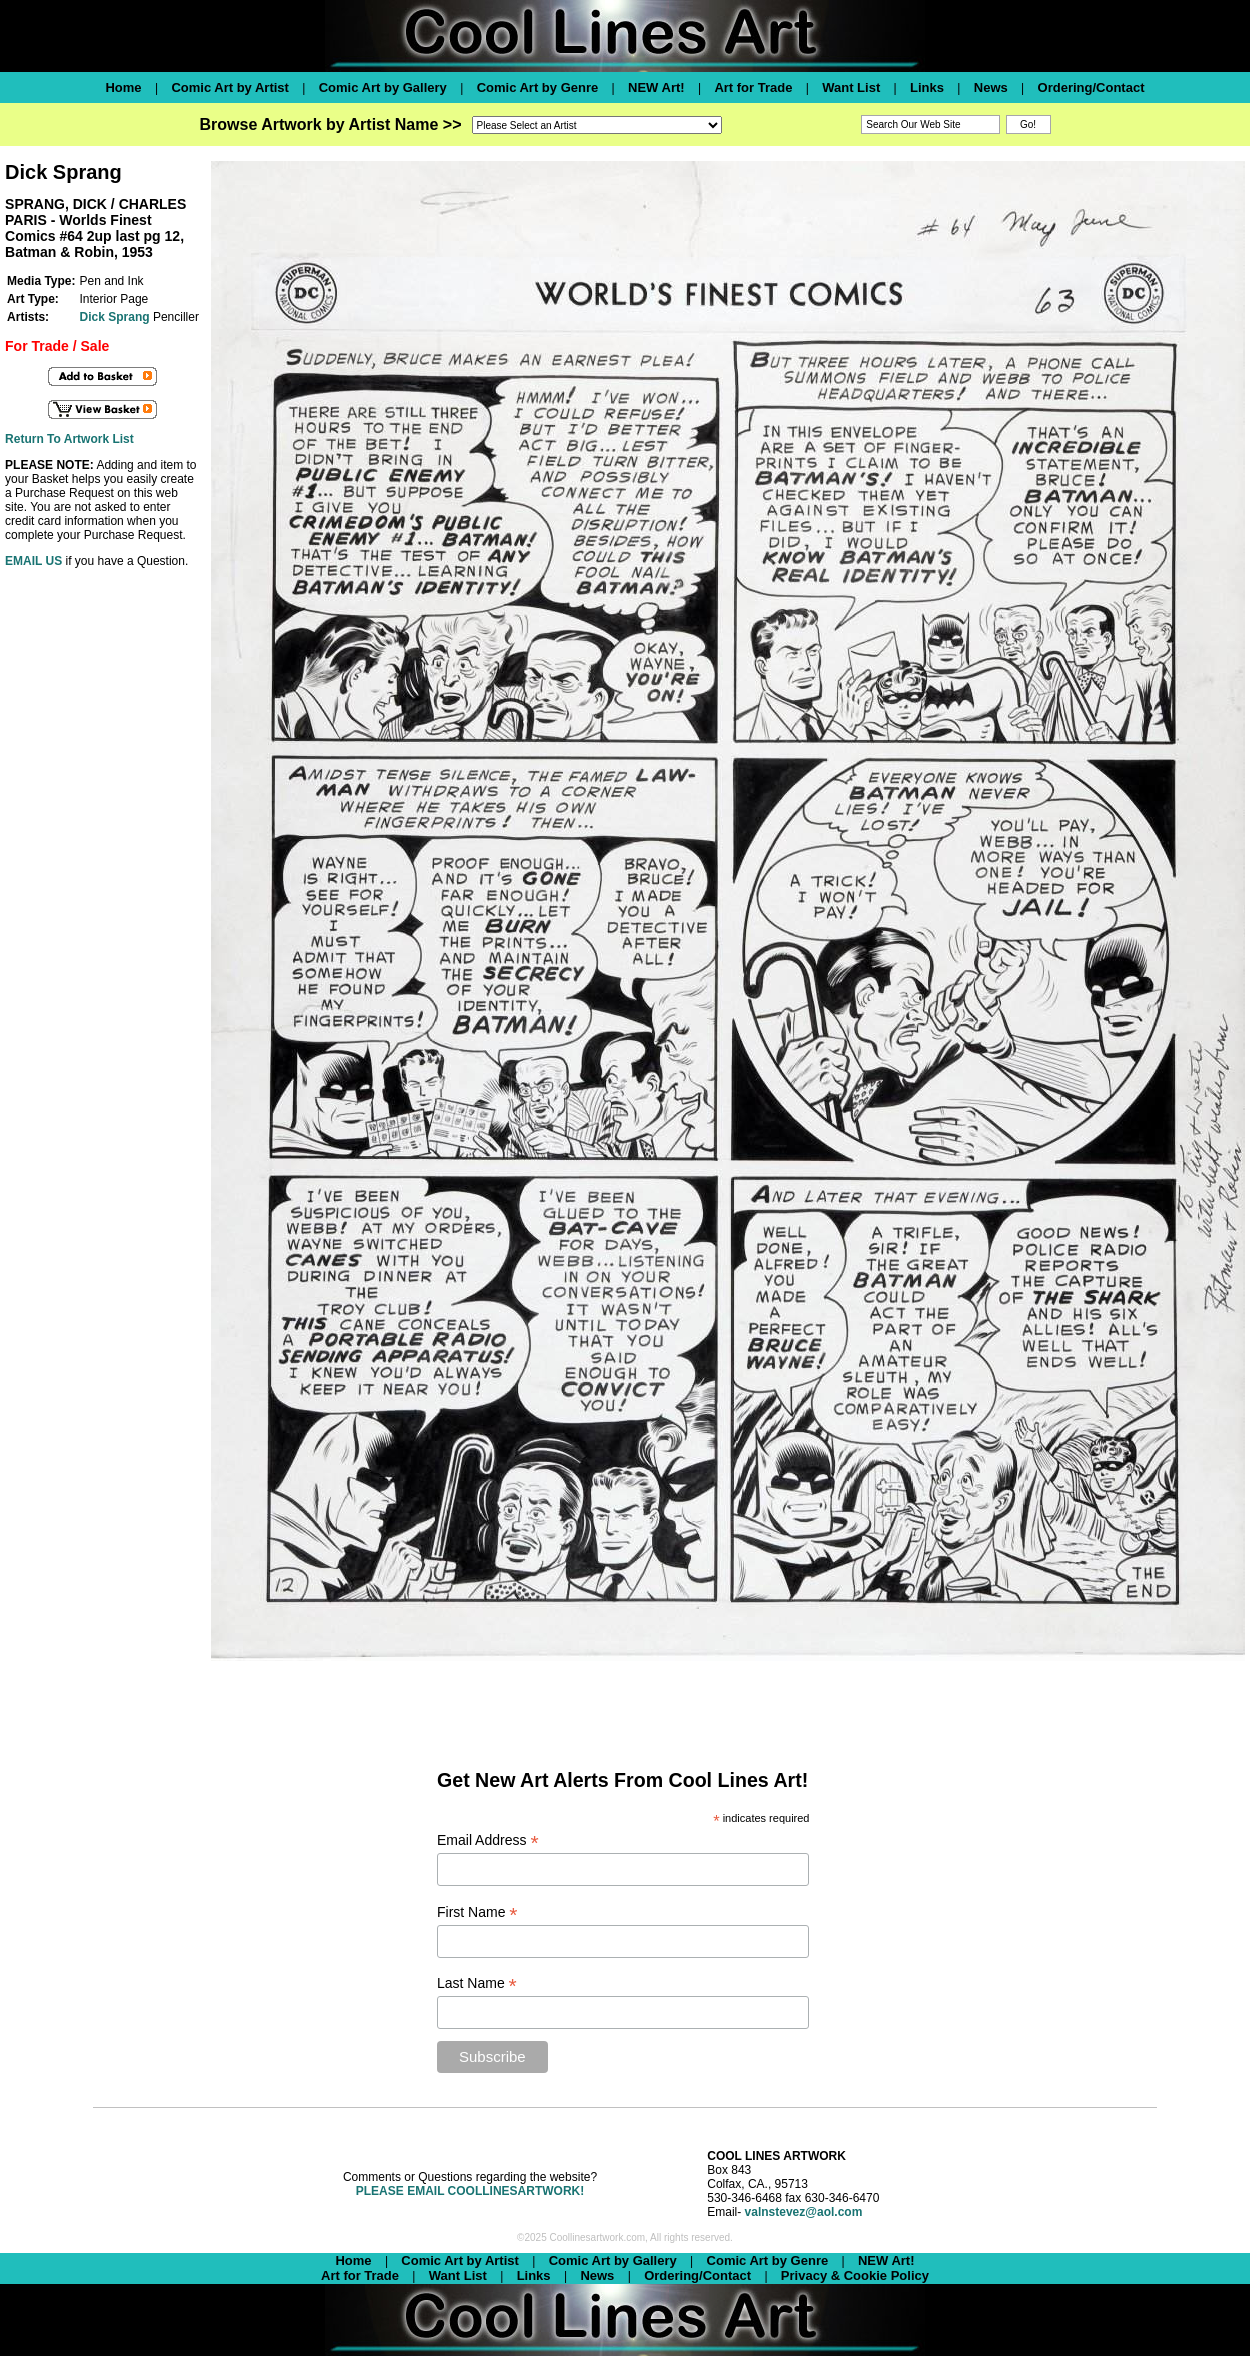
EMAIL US (33, 561)
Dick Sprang (115, 317)
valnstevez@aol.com (804, 2212)
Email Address (488, 1840)
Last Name (477, 1983)
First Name (477, 1912)
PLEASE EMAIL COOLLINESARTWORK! (470, 2191)
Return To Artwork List (69, 439)
